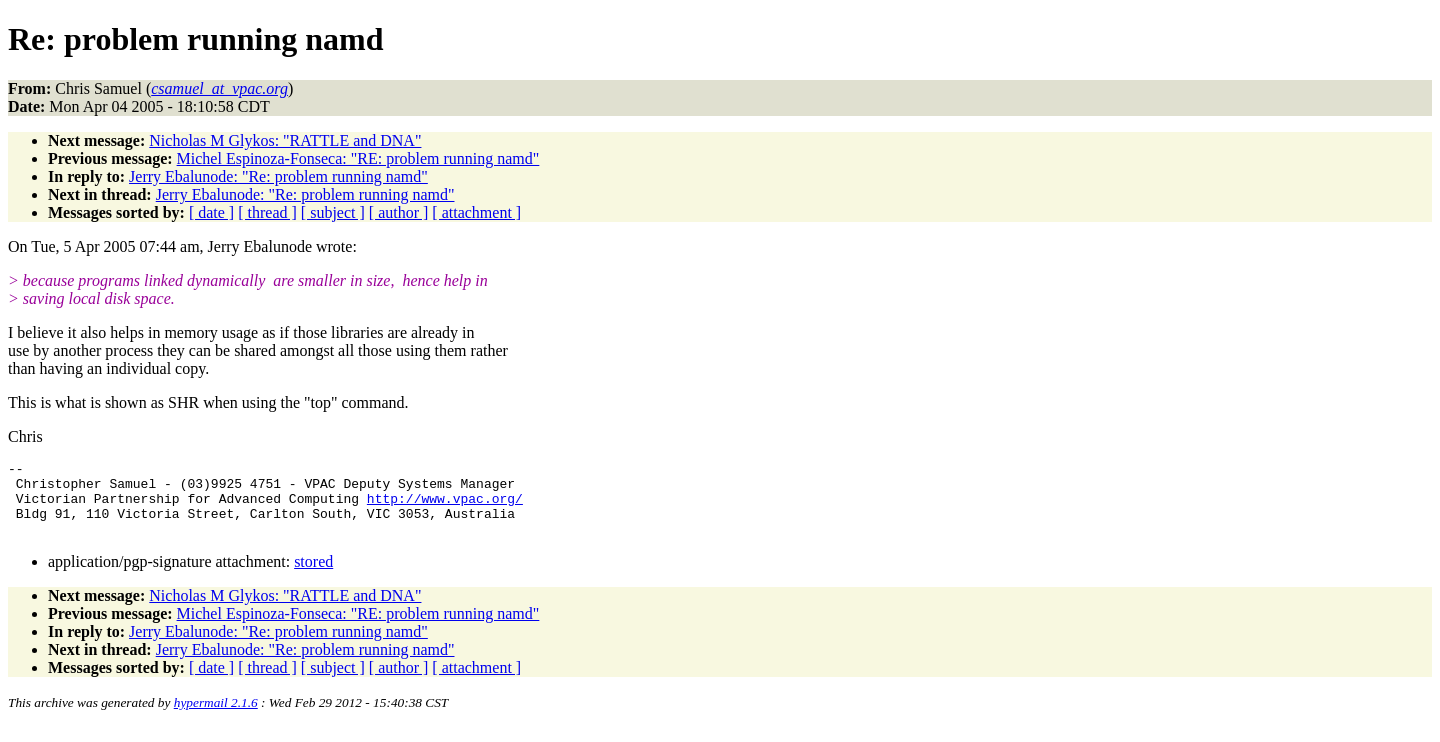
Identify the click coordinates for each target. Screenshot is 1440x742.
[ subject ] (333, 212)
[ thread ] (267, 212)
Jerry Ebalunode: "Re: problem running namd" (278, 176)
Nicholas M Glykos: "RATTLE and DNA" (285, 140)
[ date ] (211, 212)
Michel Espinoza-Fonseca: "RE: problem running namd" (358, 158)
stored (313, 576)
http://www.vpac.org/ (445, 507)
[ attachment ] (476, 212)
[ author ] (399, 212)
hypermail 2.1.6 (216, 717)
